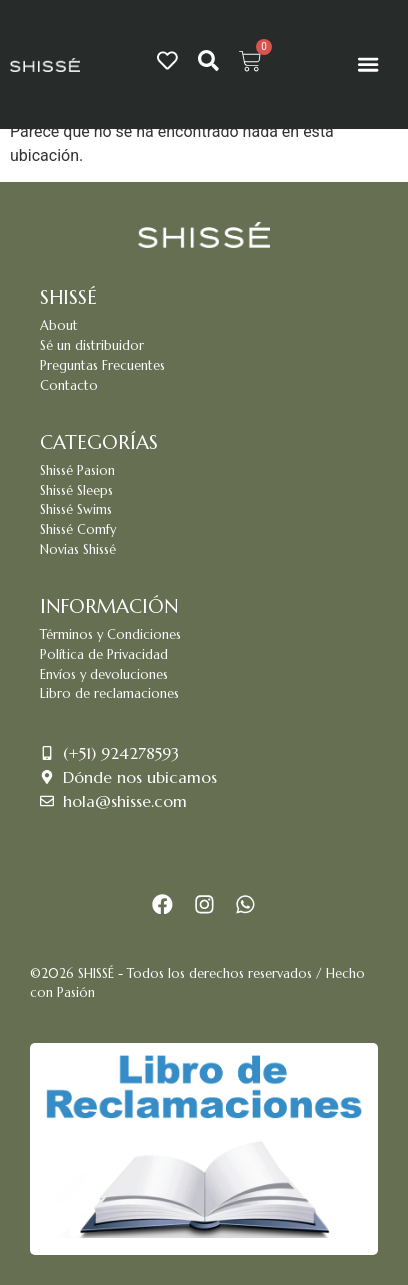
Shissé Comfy (78, 530)
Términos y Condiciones (110, 635)
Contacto (69, 386)
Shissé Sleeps (76, 491)
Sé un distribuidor (92, 346)
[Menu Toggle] (368, 64)
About (59, 326)
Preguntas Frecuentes (102, 366)
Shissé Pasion (77, 471)
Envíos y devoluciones (104, 675)
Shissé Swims (76, 510)
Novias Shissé (78, 550)
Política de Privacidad (104, 655)
